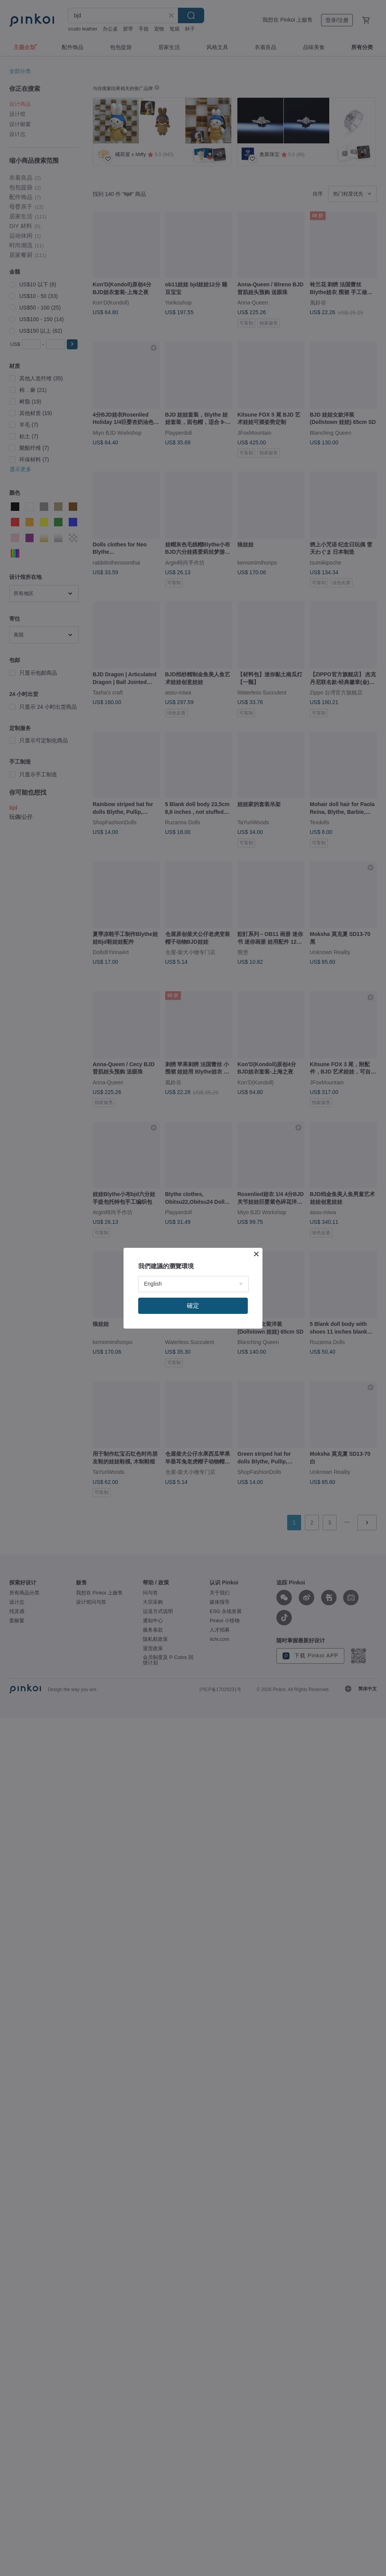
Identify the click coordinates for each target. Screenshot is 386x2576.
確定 (193, 1305)
